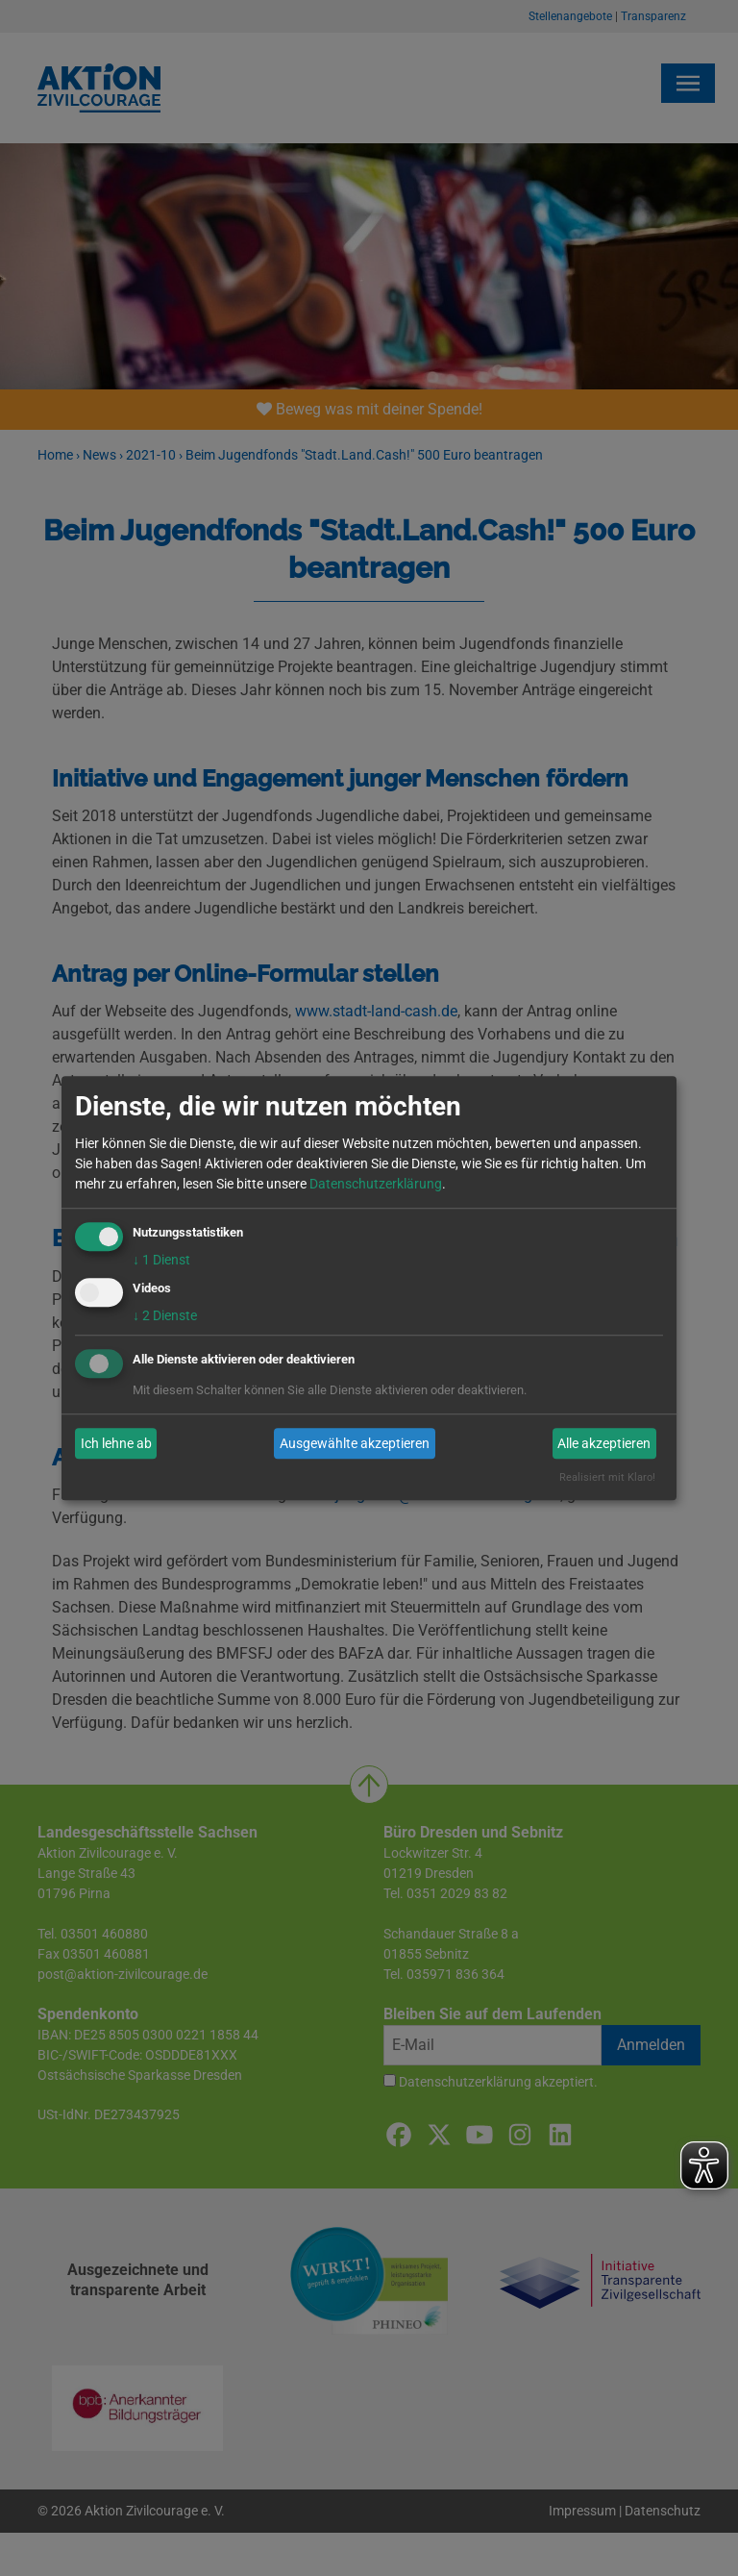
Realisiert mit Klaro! (607, 1478)
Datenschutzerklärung (375, 1183)
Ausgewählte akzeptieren (355, 1443)
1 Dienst (161, 1259)
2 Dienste (165, 1316)
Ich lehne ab (116, 1443)
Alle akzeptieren (604, 1443)
